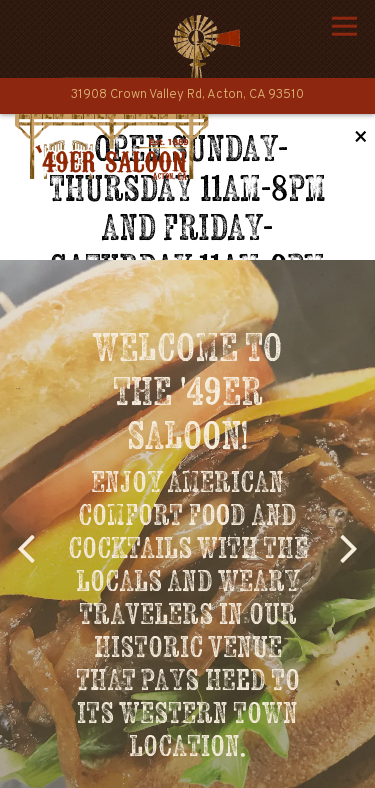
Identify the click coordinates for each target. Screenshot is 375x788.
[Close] (360, 139)
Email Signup (187, 763)
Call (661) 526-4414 (187, 711)
